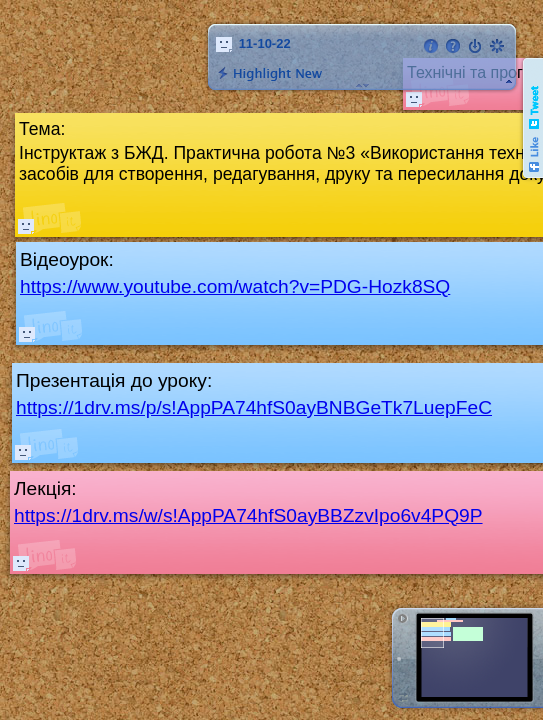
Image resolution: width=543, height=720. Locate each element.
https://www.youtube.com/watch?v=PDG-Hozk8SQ (235, 286)
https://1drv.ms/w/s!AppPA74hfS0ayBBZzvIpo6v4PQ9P (248, 515)
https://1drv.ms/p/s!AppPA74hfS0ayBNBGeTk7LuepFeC (254, 407)
